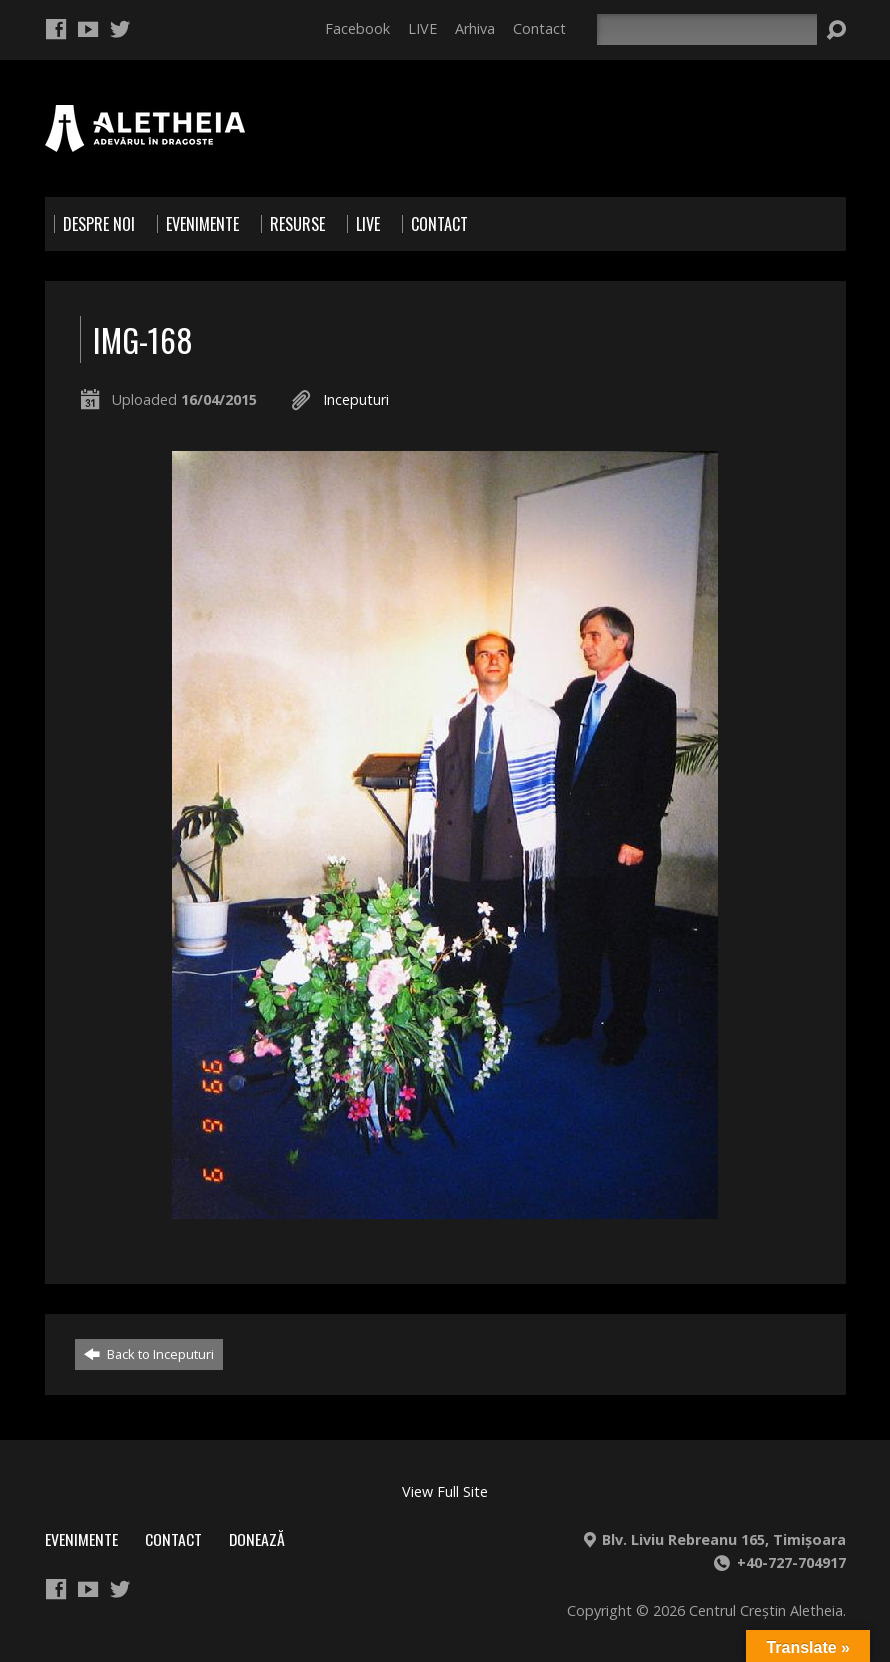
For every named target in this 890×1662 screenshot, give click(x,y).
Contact (539, 28)
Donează (257, 1539)
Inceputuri (356, 399)
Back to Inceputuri (149, 1354)
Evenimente (81, 1539)
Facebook (357, 28)
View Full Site (445, 1491)
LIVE (422, 28)
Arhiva (475, 28)
